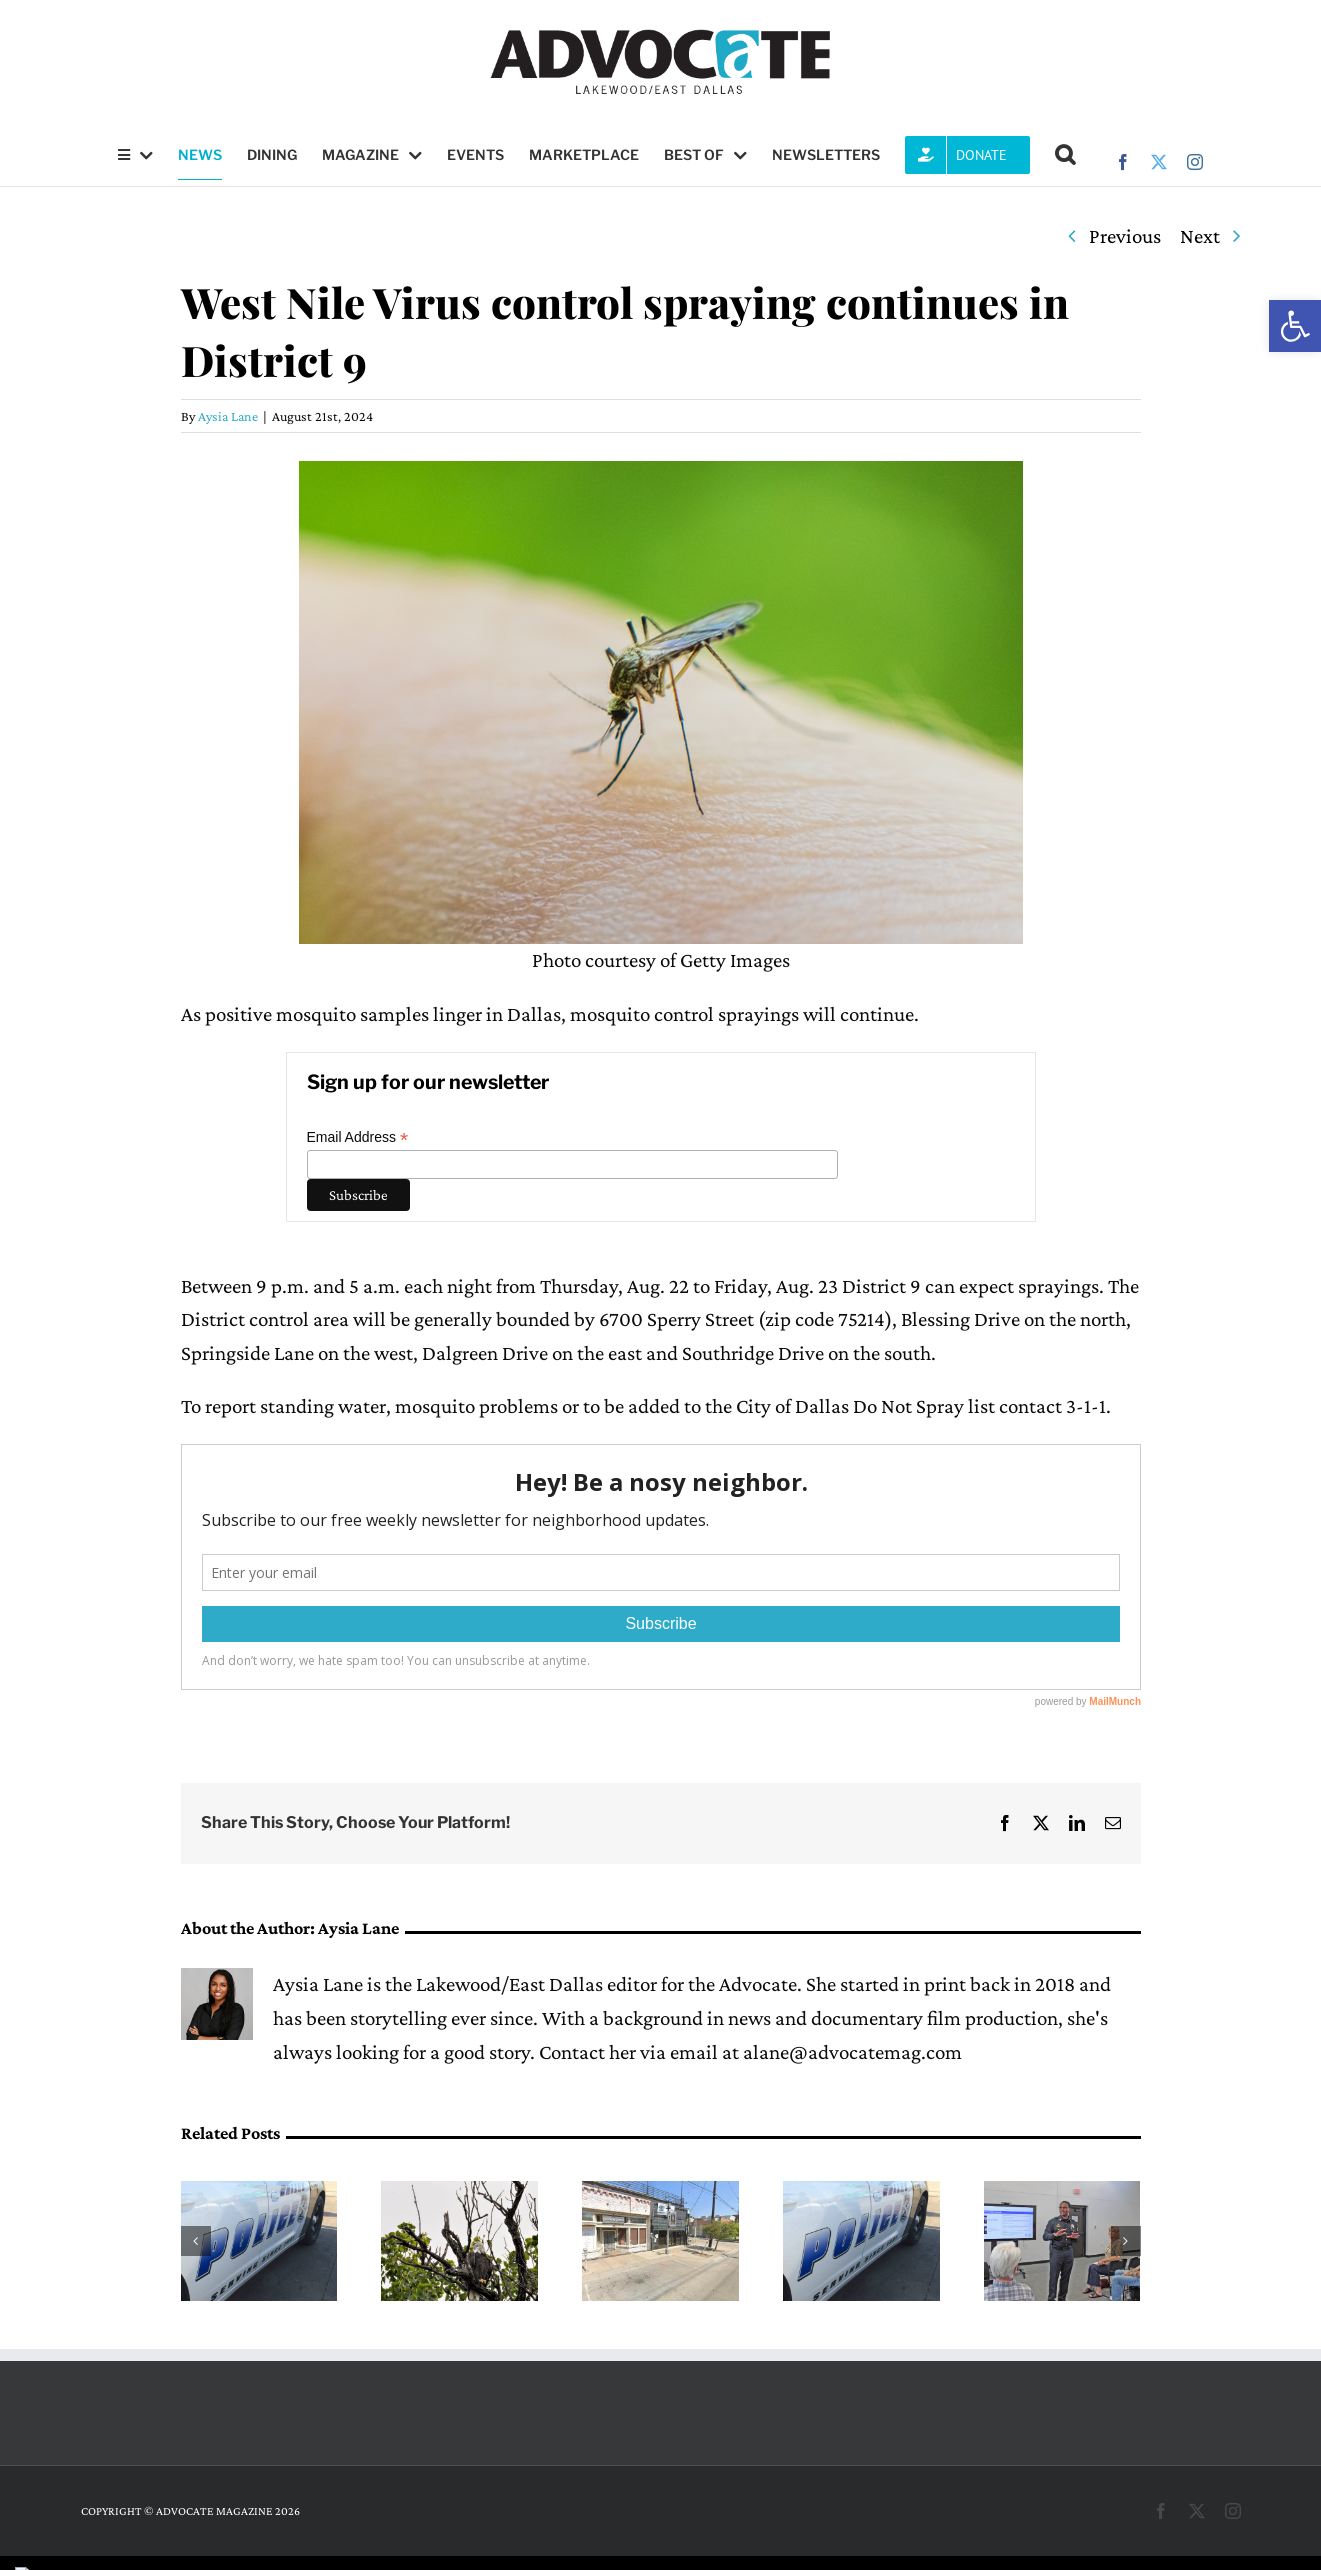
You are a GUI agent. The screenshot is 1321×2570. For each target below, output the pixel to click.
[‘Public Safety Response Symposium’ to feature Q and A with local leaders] (1062, 2193)
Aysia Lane (228, 416)
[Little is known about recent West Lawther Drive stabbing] (861, 2193)
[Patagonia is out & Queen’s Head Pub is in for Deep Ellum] (660, 2193)
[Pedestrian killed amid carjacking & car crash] (259, 2193)
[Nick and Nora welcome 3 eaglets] (459, 2193)
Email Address (358, 1137)
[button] (1295, 326)
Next (1200, 236)
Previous (1125, 236)
